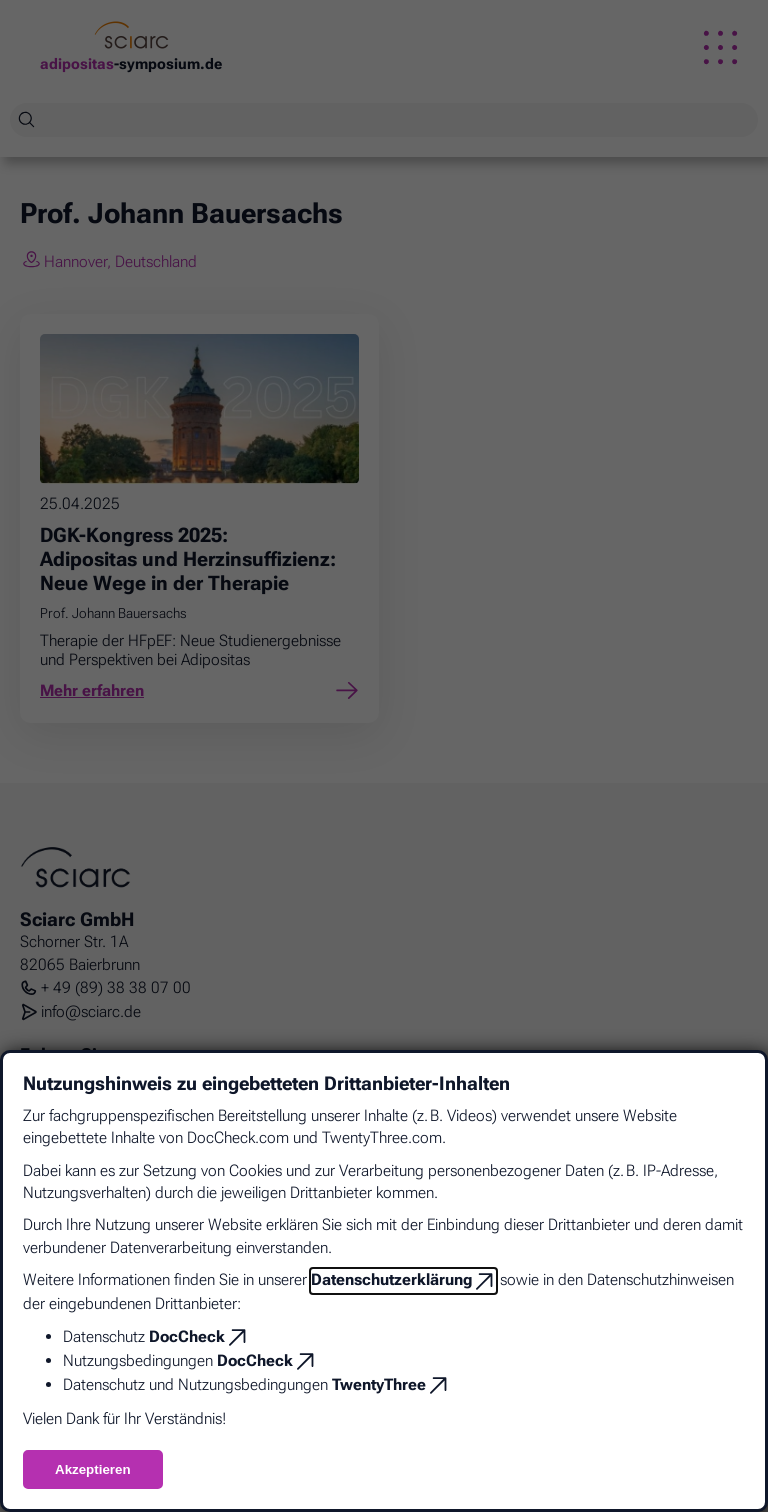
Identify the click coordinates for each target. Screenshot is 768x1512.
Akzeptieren (93, 1469)
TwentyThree (379, 1384)
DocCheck (187, 1336)
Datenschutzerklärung (391, 1279)
